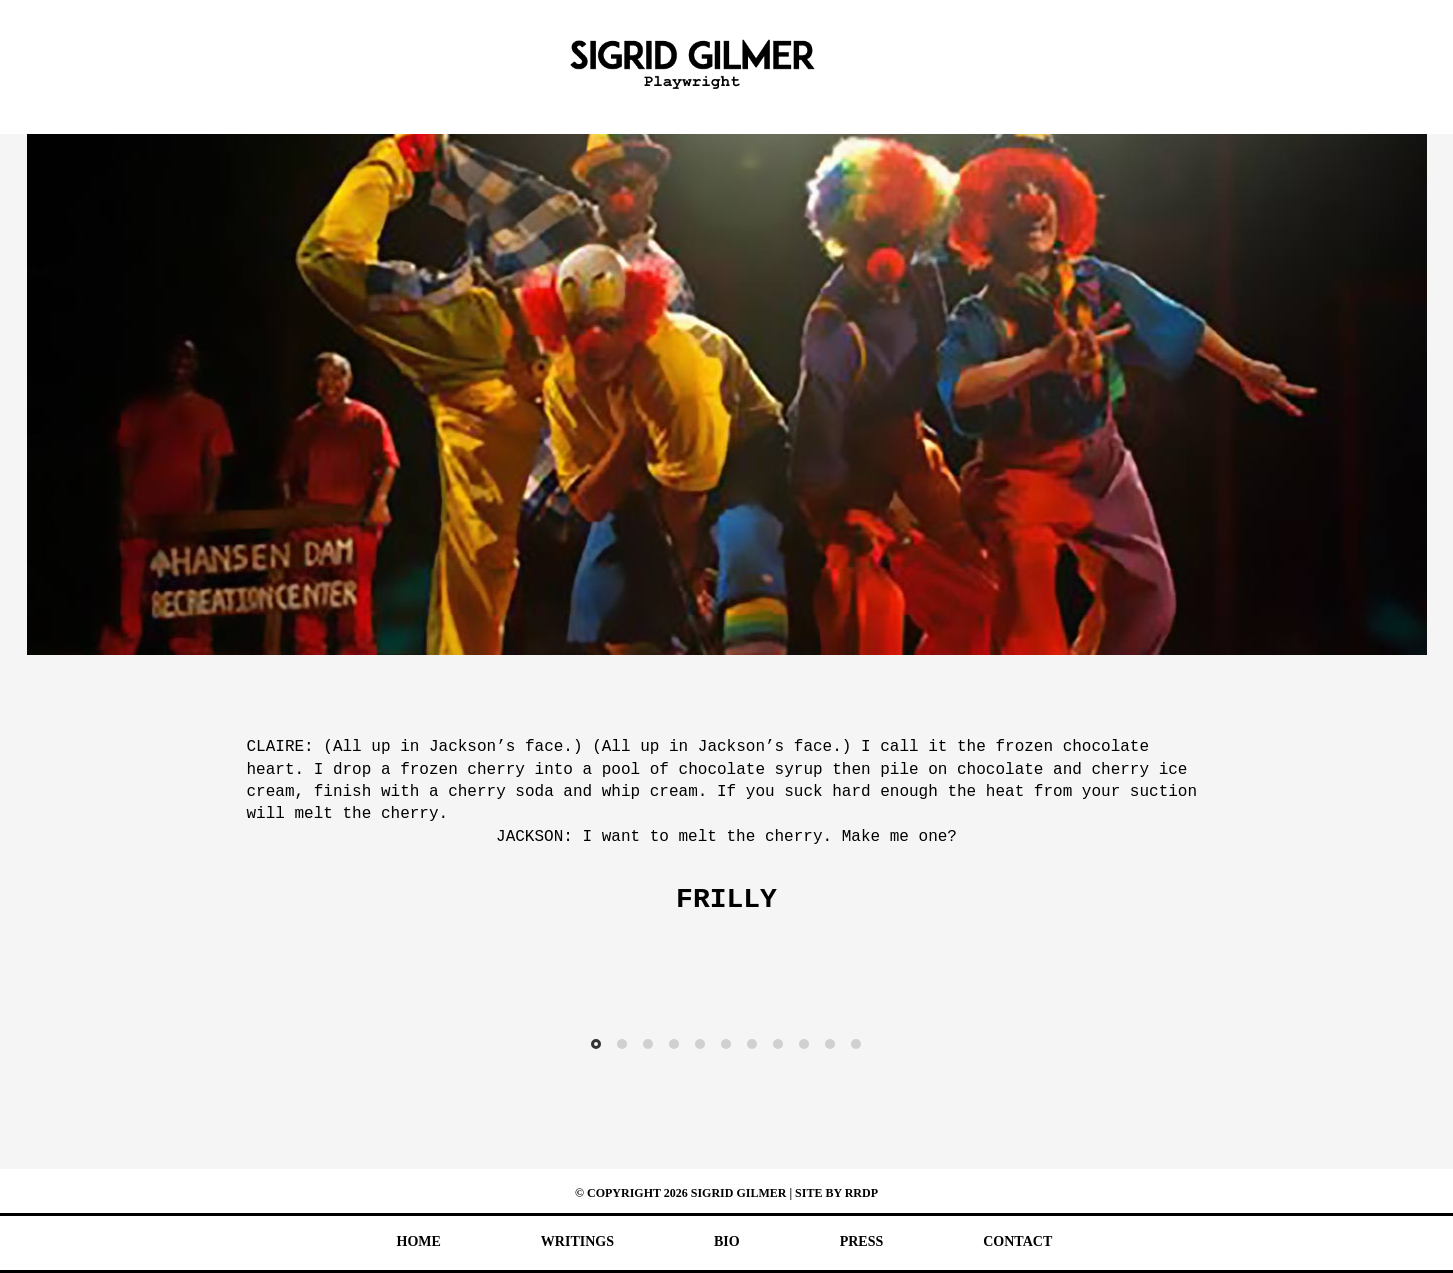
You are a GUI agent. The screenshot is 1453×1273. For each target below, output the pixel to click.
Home (419, 1241)
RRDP (861, 1193)
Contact (1017, 1241)
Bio (727, 1241)
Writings (577, 1241)
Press (862, 1241)
